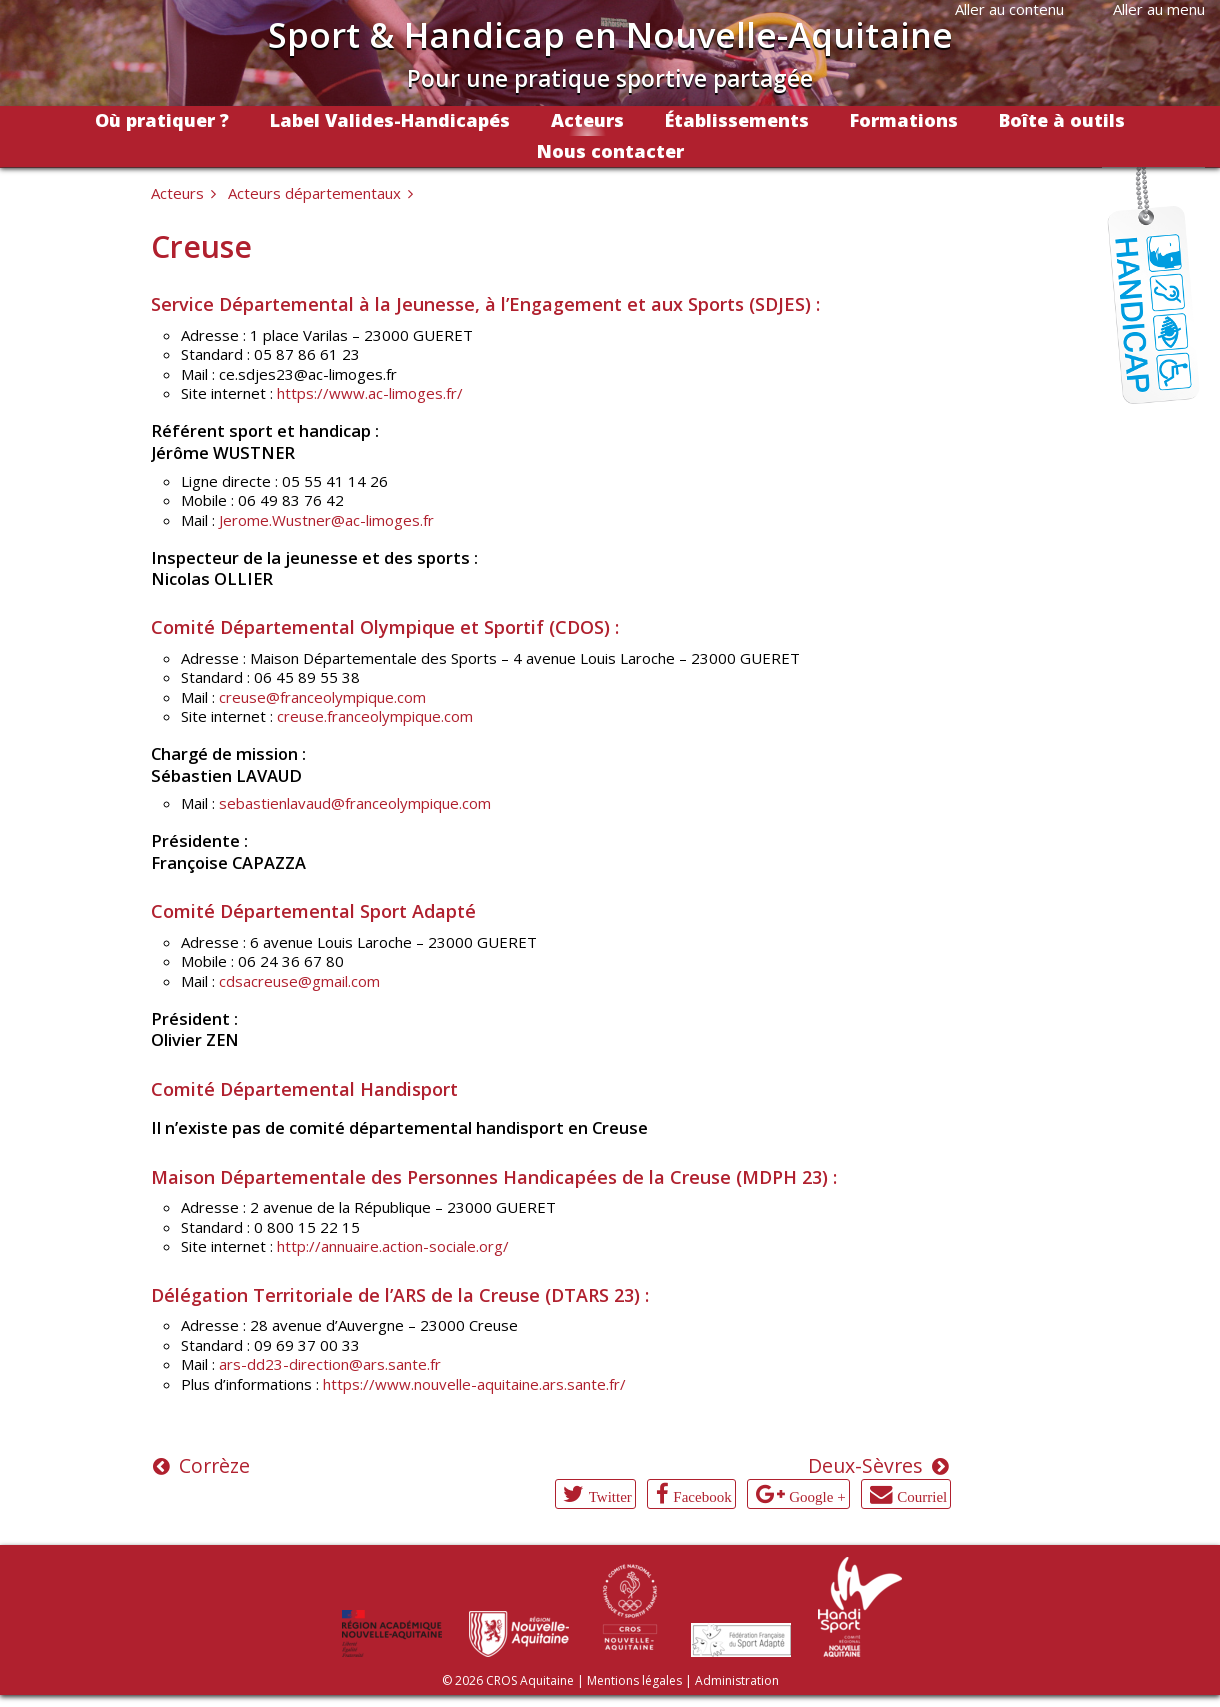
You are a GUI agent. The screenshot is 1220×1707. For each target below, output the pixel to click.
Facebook (702, 1496)
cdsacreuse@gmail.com (299, 981)
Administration (737, 1680)
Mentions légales (634, 1680)
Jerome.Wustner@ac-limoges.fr (326, 520)
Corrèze (214, 1466)
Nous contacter (610, 151)
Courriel (922, 1496)
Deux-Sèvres (865, 1466)
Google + (817, 1496)
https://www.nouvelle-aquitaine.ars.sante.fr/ (474, 1384)
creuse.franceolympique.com (375, 716)
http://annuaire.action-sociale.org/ (393, 1246)
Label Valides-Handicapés (390, 120)
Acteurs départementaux (314, 193)
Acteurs (587, 120)
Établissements (737, 120)
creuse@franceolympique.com (322, 697)
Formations (904, 120)
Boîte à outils (1062, 120)
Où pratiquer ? (162, 120)
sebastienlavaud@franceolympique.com (355, 803)
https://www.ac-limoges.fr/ (370, 393)
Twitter (610, 1496)
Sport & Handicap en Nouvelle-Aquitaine (610, 34)
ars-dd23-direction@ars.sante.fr (330, 1364)
